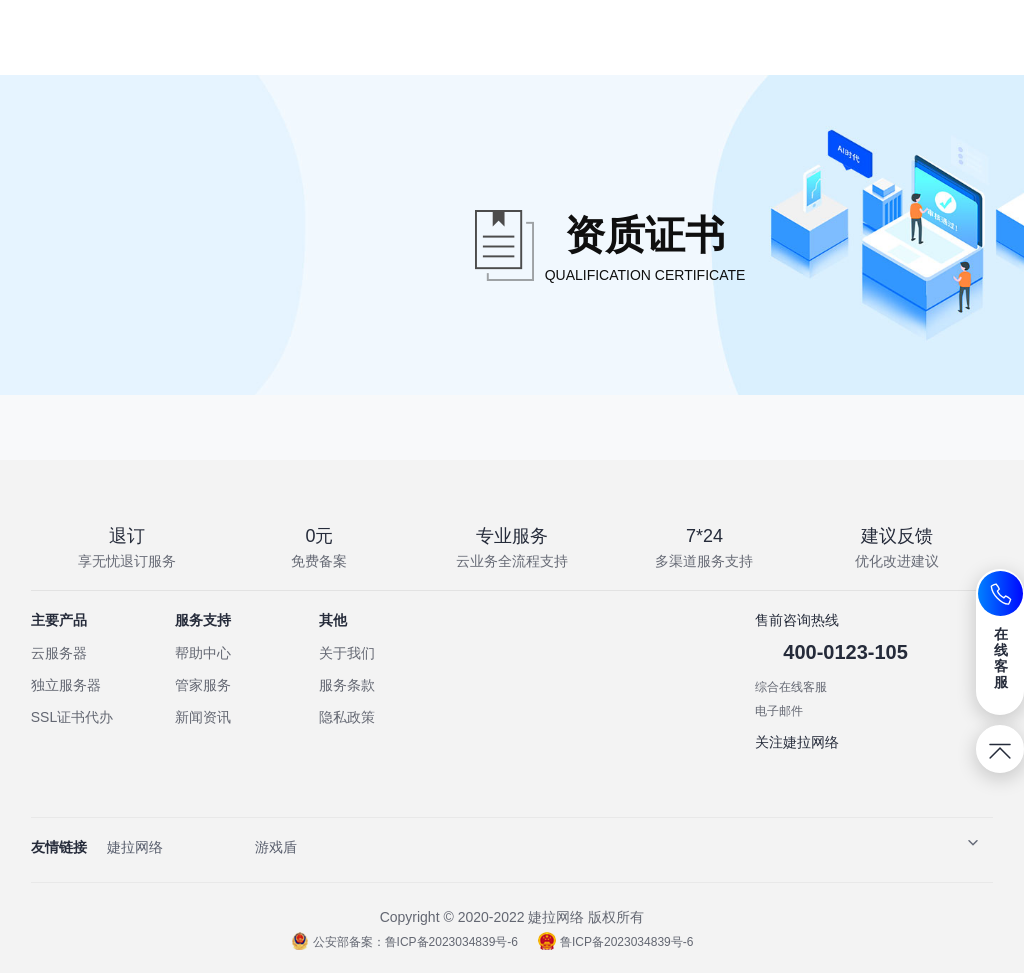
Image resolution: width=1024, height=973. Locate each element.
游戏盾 (276, 847)
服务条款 (347, 685)
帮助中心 (203, 653)
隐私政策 (347, 717)
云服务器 (59, 653)
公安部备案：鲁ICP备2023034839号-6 (404, 942)
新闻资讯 (203, 717)
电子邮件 (779, 711)
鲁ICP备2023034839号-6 (615, 942)
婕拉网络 (135, 847)
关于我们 (347, 653)
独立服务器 (66, 685)
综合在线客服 (791, 687)
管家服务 (203, 685)
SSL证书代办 (72, 717)
